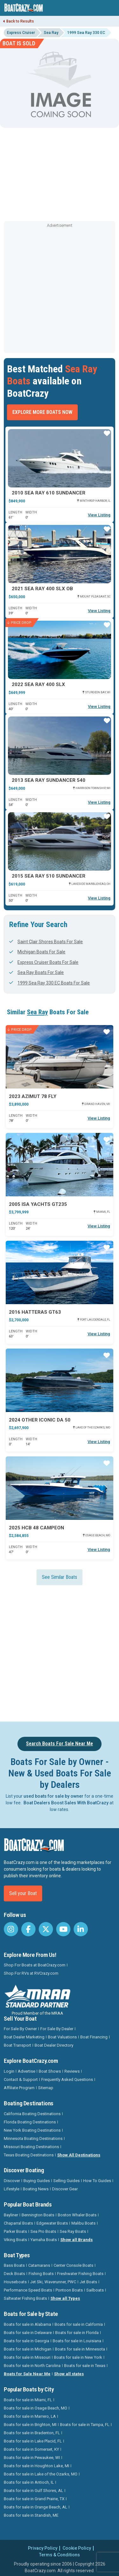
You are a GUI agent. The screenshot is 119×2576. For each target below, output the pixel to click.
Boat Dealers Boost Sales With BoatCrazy (66, 1802)
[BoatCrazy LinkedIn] (81, 1929)
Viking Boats (15, 2239)
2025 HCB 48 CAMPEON (36, 1528)
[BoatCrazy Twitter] (46, 1929)
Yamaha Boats (43, 2239)
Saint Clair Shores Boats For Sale (46, 941)
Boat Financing (94, 2037)
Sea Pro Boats (43, 2231)
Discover (12, 2180)
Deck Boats (14, 2273)
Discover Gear (65, 2189)
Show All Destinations (78, 2155)
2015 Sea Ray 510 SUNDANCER (48, 876)
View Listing (99, 515)
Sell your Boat (23, 1893)
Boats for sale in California (79, 2324)
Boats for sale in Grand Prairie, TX (34, 2498)
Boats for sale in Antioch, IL (29, 2482)
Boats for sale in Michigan (27, 2349)
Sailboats (95, 2290)
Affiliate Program (19, 2087)
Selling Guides (66, 2180)
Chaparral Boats (18, 2223)
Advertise (26, 2071)
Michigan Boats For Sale (37, 951)
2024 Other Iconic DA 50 (39, 1420)
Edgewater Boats (52, 2223)
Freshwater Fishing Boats (80, 2273)
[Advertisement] (59, 288)
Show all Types (65, 2298)
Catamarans (39, 2265)
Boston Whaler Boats (77, 2215)
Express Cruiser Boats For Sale (43, 962)
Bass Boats (14, 2265)
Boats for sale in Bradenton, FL (32, 2432)
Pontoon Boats (69, 2290)
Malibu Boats (83, 2223)
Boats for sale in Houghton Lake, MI (36, 2465)
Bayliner (11, 2215)
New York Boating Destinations (32, 2130)
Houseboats (15, 2281)
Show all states (69, 2373)
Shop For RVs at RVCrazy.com (31, 1973)
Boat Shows (50, 2071)
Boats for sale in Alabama (27, 2324)
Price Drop (19, 623)
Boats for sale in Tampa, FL (84, 2424)
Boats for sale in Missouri (27, 2357)
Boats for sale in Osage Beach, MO (35, 2408)
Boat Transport (17, 2045)
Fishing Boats (41, 2273)
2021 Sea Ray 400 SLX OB (42, 589)
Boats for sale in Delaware (28, 2332)
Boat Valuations (62, 2037)
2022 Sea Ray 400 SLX (38, 684)
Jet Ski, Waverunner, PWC (53, 2281)
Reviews (72, 2071)
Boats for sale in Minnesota (80, 2349)
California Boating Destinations (32, 2113)
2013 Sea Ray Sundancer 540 (48, 780)
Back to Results (18, 21)
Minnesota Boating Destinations (33, 2138)
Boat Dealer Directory (54, 2045)
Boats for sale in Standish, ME (31, 2515)
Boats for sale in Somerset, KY (31, 2449)
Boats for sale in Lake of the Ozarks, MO (40, 2474)
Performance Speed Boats (28, 2290)
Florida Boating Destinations (30, 2122)
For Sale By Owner (20, 2028)
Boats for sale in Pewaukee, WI (32, 2457)
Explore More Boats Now (42, 412)
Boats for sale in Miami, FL (28, 2399)
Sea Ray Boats (73, 2231)
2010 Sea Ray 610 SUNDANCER (48, 493)
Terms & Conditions (59, 2554)
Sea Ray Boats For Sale (36, 972)
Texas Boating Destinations (29, 2155)
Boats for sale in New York (78, 2357)
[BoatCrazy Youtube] (63, 1929)
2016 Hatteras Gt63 (35, 1312)
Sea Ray (51, 32)
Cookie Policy (77, 2548)
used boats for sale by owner (53, 1796)
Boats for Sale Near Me (27, 2373)
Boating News (36, 2189)
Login (9, 2071)
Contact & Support (21, 2079)
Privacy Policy (42, 2548)
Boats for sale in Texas (84, 2365)
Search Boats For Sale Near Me (59, 1744)
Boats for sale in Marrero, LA (30, 2416)
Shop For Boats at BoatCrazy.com (34, 1965)
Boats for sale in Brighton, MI (30, 2424)
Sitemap (45, 2087)
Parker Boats (15, 2231)
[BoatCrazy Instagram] (11, 1929)
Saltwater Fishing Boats (25, 2298)
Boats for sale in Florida (77, 2332)
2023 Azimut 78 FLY (32, 1096)
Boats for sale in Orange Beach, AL (35, 2507)
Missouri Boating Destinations (31, 2146)
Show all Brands (76, 2239)
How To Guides (97, 2180)
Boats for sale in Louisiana (77, 2340)
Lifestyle (11, 2189)
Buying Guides (36, 2180)
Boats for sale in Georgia (26, 2340)
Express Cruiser (21, 32)
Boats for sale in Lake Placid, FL (33, 2441)
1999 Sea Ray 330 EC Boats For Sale (49, 982)
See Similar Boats (59, 1577)
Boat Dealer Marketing (24, 2037)
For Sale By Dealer (56, 2028)
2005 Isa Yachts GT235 (38, 1204)
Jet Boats (88, 2281)
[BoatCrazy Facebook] (28, 1929)
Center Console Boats (73, 2265)
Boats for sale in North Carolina (32, 2365)
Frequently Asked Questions (67, 2079)
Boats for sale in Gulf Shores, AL (33, 2490)
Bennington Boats (38, 2215)
